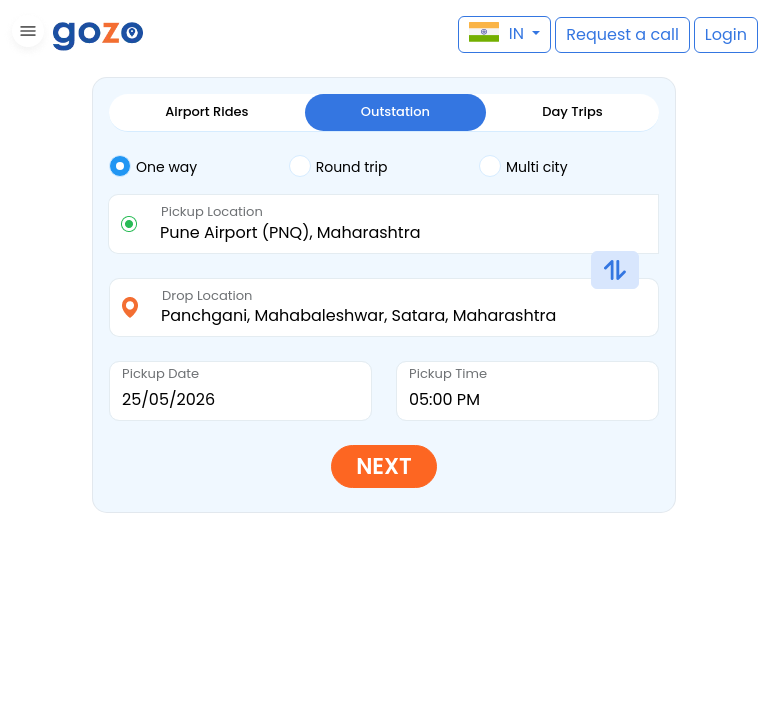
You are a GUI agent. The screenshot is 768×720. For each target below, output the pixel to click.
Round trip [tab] (338, 165)
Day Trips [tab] (572, 111)
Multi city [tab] (523, 165)
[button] (25, 34)
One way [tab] (153, 165)
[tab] (199, 167)
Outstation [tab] (395, 111)
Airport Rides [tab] (206, 111)
